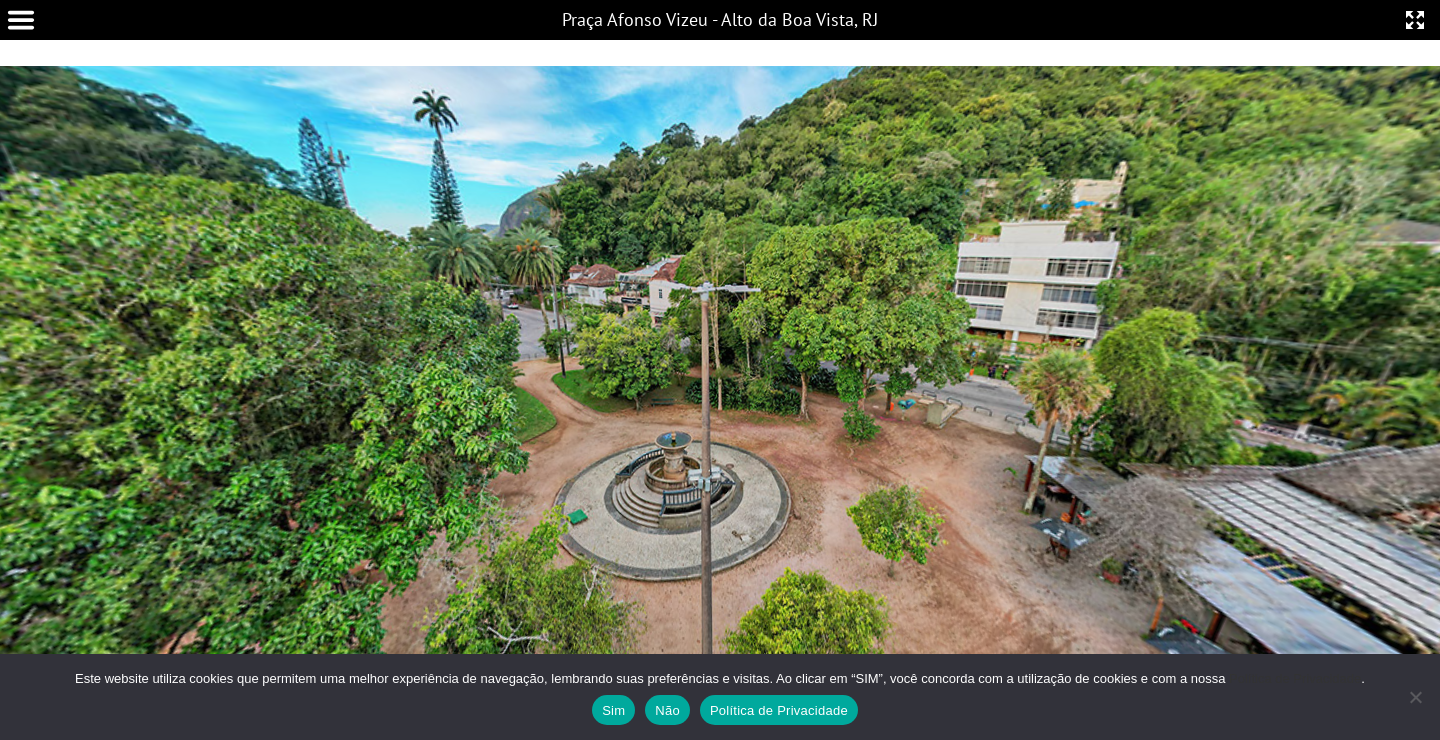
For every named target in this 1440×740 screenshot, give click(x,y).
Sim (613, 710)
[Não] (1415, 697)
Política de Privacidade (1295, 678)
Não (667, 710)
